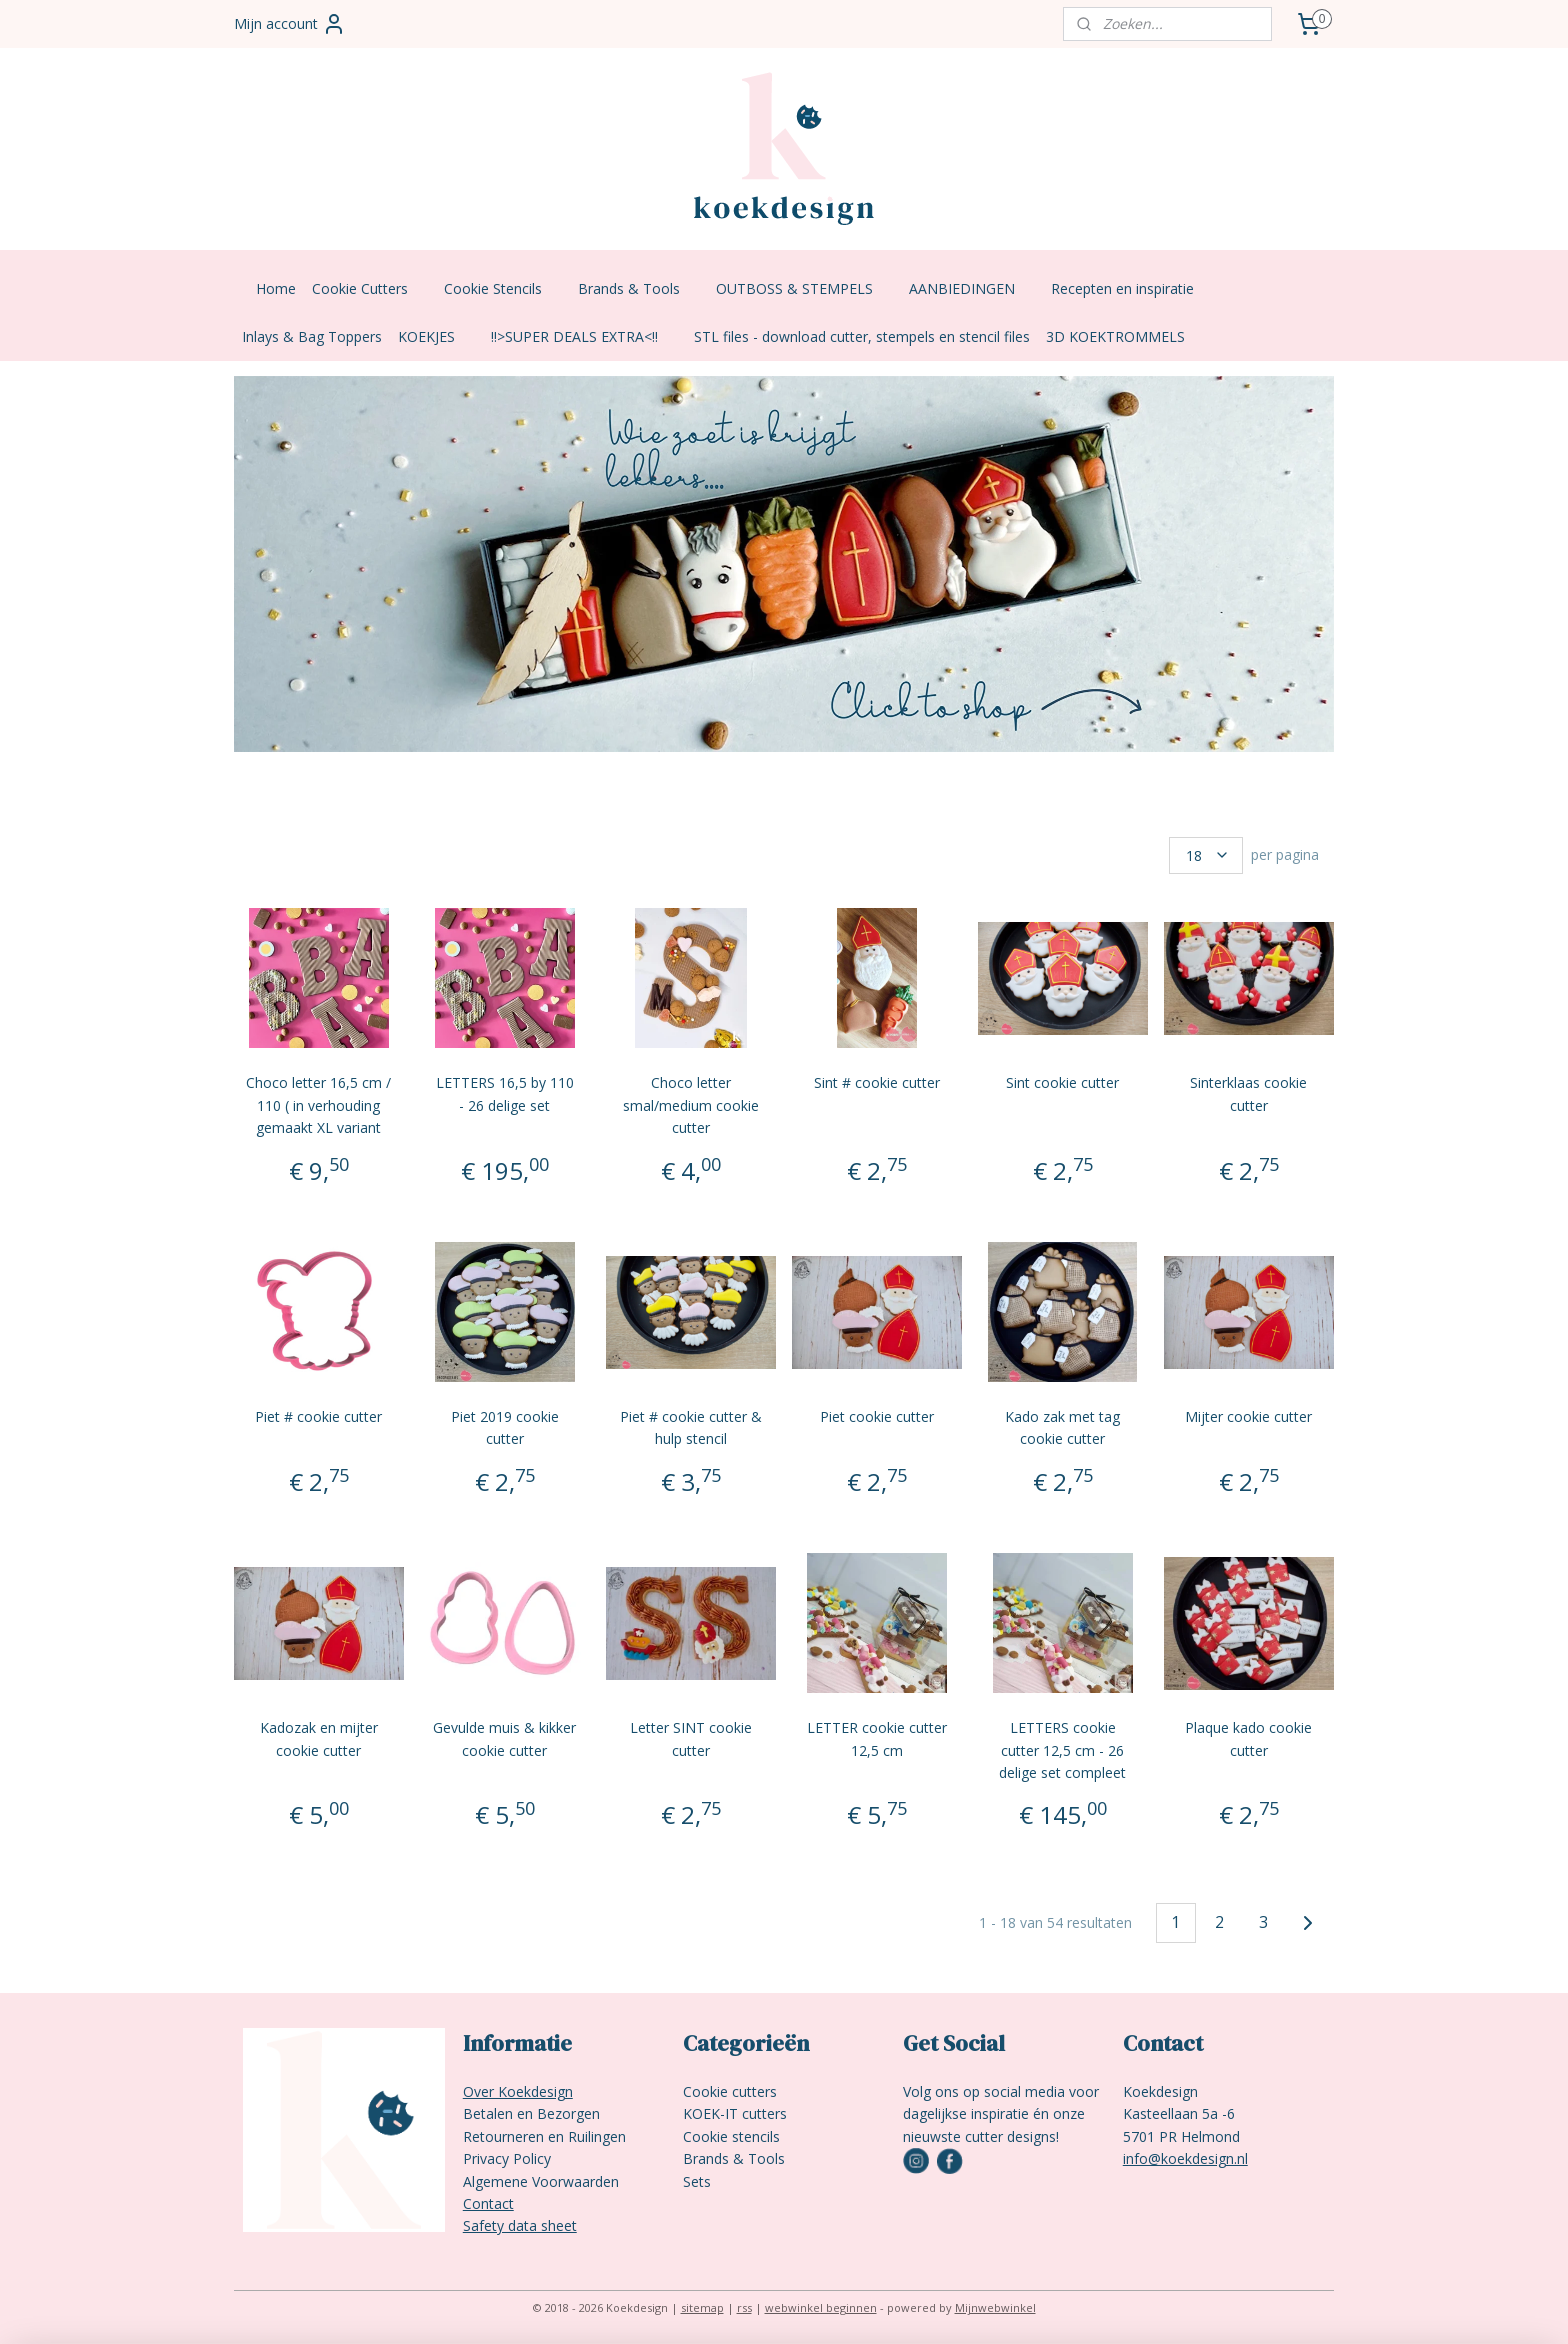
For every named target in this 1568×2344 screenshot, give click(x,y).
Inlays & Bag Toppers (312, 336)
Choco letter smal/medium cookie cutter (691, 1105)
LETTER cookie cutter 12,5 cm (877, 1738)
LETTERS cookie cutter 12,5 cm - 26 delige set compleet (1063, 1750)
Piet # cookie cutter (318, 1416)
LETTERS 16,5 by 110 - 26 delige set (505, 1093)
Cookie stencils (731, 2136)
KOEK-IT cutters (735, 2113)
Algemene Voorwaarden (541, 2181)
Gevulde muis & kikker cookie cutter (504, 1738)
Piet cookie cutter (877, 1416)
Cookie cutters (730, 2091)
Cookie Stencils (503, 288)
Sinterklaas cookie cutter (1249, 1093)
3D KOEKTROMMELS (1115, 336)
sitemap (702, 2307)
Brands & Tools (639, 288)
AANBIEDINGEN (972, 288)
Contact (488, 2203)
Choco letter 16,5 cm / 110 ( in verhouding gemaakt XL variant (318, 1105)
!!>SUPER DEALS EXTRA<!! (584, 336)
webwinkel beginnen (821, 2307)
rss (744, 2307)
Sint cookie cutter (1063, 1082)
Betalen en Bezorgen (531, 2113)
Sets (697, 2181)
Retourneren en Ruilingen (544, 2136)
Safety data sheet (520, 2225)
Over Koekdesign (518, 2091)
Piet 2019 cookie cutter (505, 1427)
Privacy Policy (507, 2158)
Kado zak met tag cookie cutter (1063, 1427)
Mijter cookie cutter (1249, 1416)
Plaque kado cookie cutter (1249, 1738)
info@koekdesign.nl (1185, 2158)
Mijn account (290, 24)
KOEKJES (436, 336)
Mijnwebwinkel (995, 2307)
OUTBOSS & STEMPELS (804, 288)
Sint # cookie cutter (877, 1082)
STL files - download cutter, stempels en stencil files (862, 336)
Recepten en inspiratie (1132, 288)
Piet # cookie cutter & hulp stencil (691, 1427)
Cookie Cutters (370, 288)
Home (276, 288)
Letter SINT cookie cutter (691, 1738)
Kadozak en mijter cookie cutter (319, 1738)
